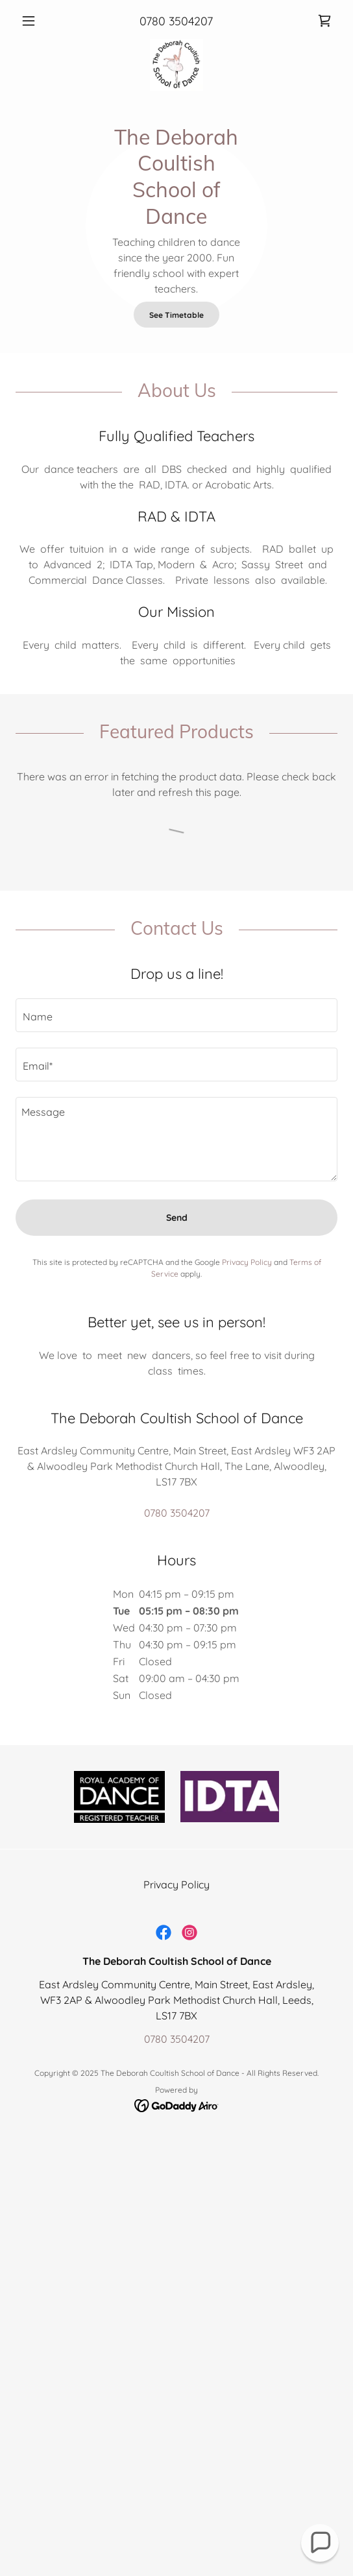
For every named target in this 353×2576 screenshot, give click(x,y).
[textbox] (176, 1015)
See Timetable (176, 315)
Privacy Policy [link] (247, 1262)
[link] (324, 21)
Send (177, 1217)
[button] (40, 21)
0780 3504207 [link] (176, 21)
